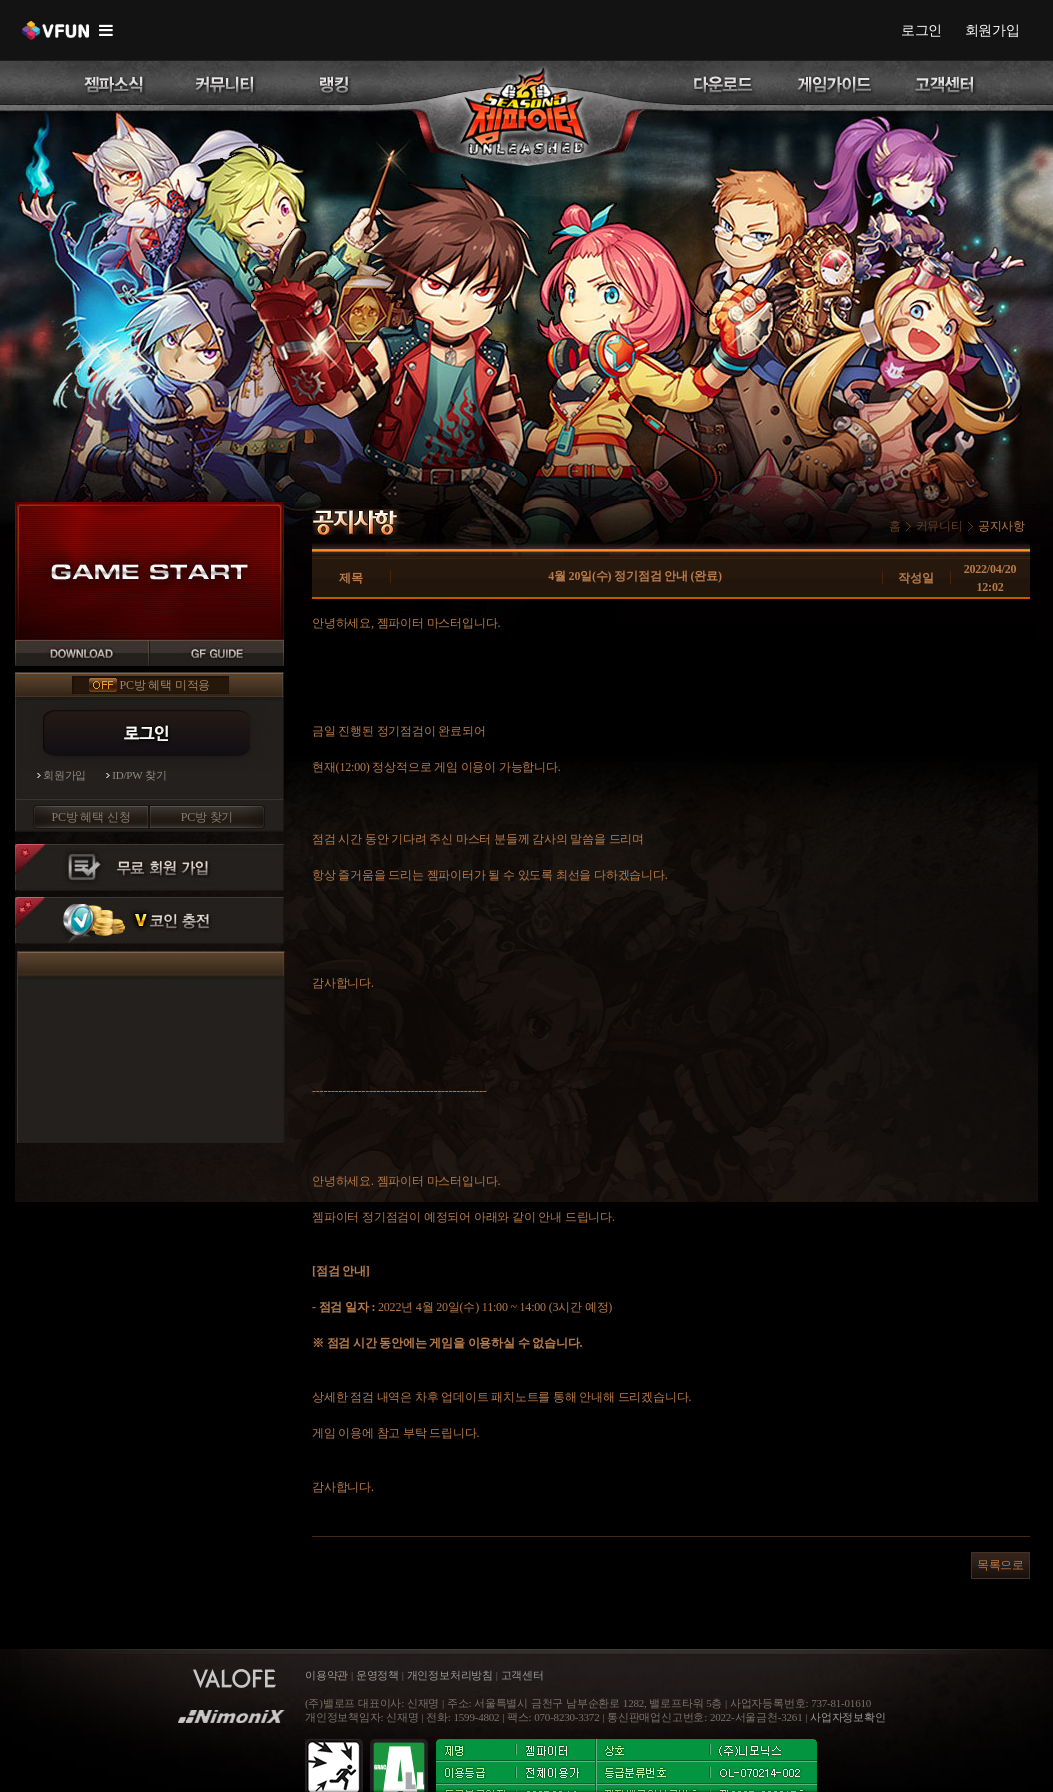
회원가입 (992, 30)
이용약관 (328, 1675)
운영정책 (377, 1675)
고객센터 (522, 1675)
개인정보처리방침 (450, 1675)
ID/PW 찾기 (139, 775)
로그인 (921, 30)
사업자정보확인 (848, 1717)
